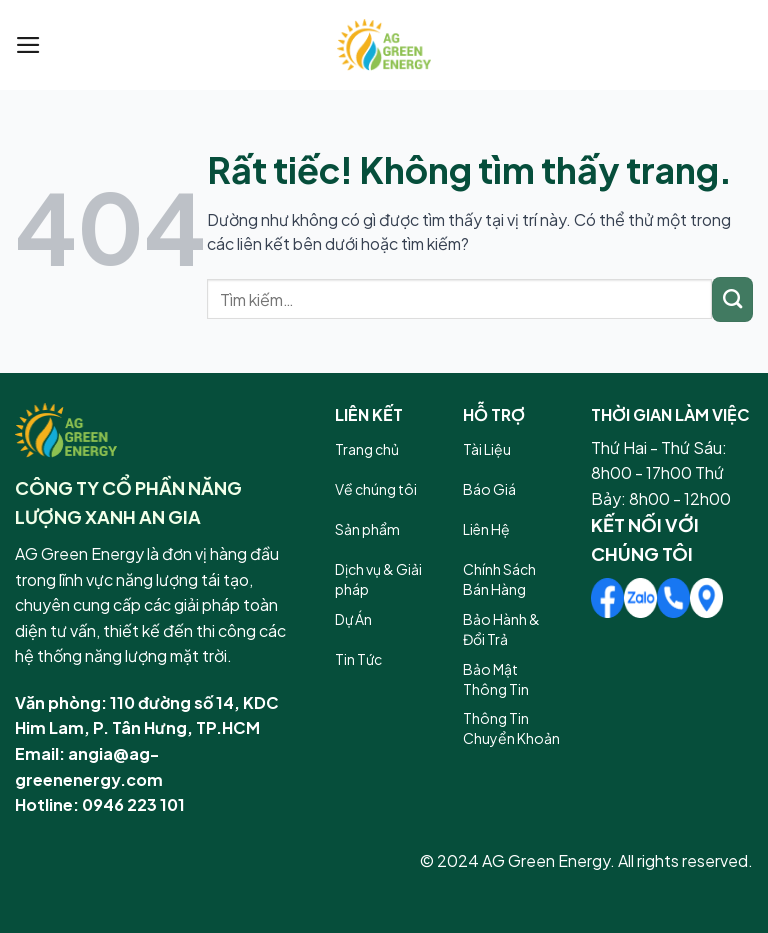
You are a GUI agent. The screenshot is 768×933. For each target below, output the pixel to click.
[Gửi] (732, 299)
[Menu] (28, 45)
